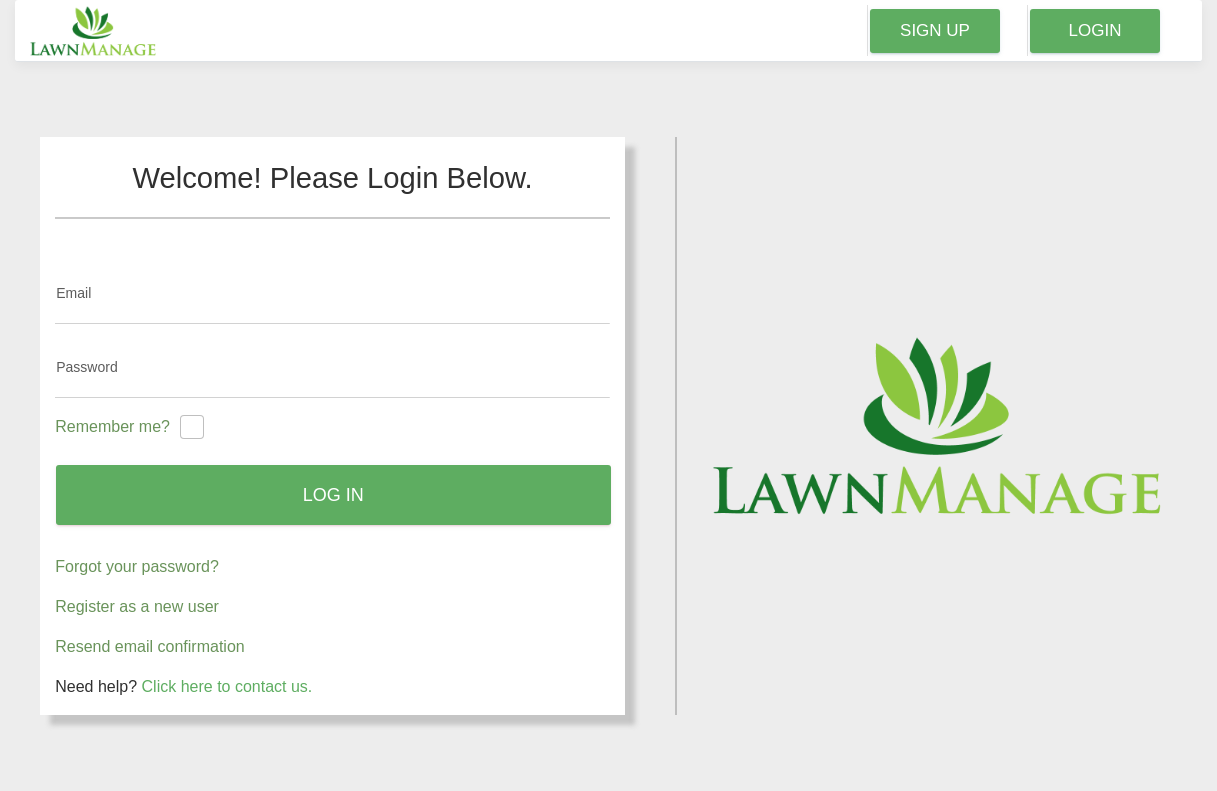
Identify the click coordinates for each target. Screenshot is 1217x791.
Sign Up (935, 30)
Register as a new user (137, 606)
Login (1095, 30)
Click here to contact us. (227, 686)
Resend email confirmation (149, 646)
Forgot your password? (137, 566)
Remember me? (112, 426)
